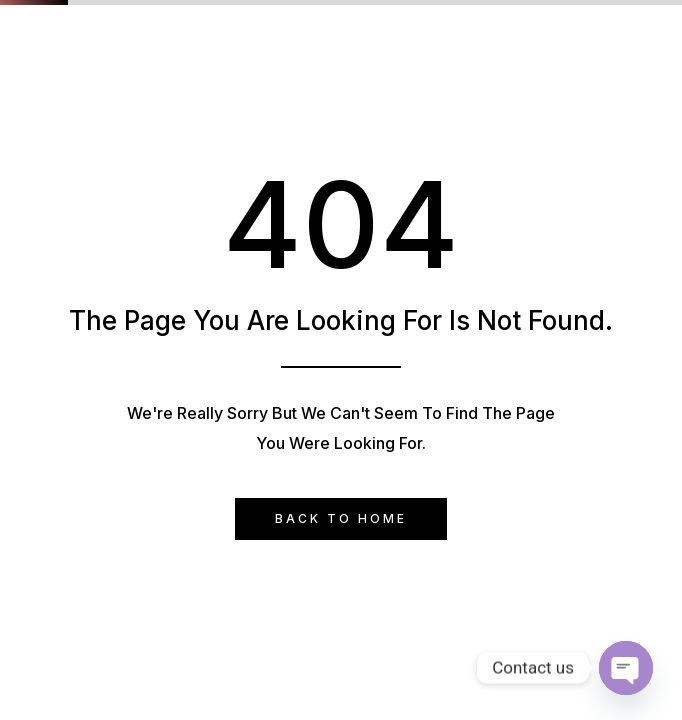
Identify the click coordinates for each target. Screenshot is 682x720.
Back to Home (341, 518)
